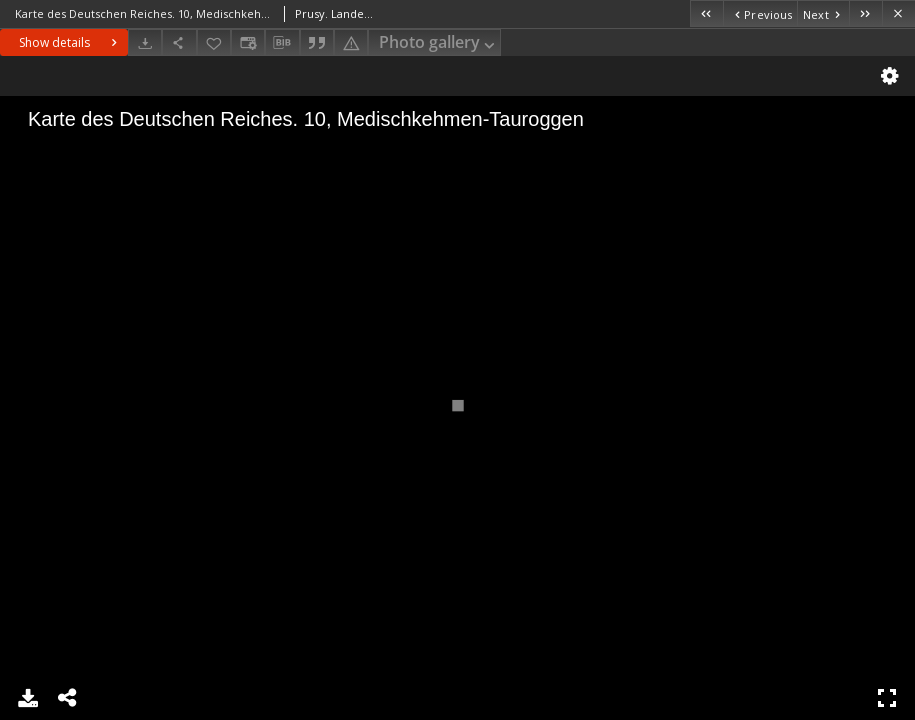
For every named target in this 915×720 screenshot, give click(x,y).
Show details (70, 42)
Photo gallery (438, 43)
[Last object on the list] (865, 13)
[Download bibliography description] (282, 43)
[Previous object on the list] (760, 13)
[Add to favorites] (214, 42)
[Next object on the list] (823, 13)
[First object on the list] (706, 13)
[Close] (898, 13)
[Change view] (248, 42)
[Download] (145, 42)
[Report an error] (351, 42)
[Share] (179, 42)
